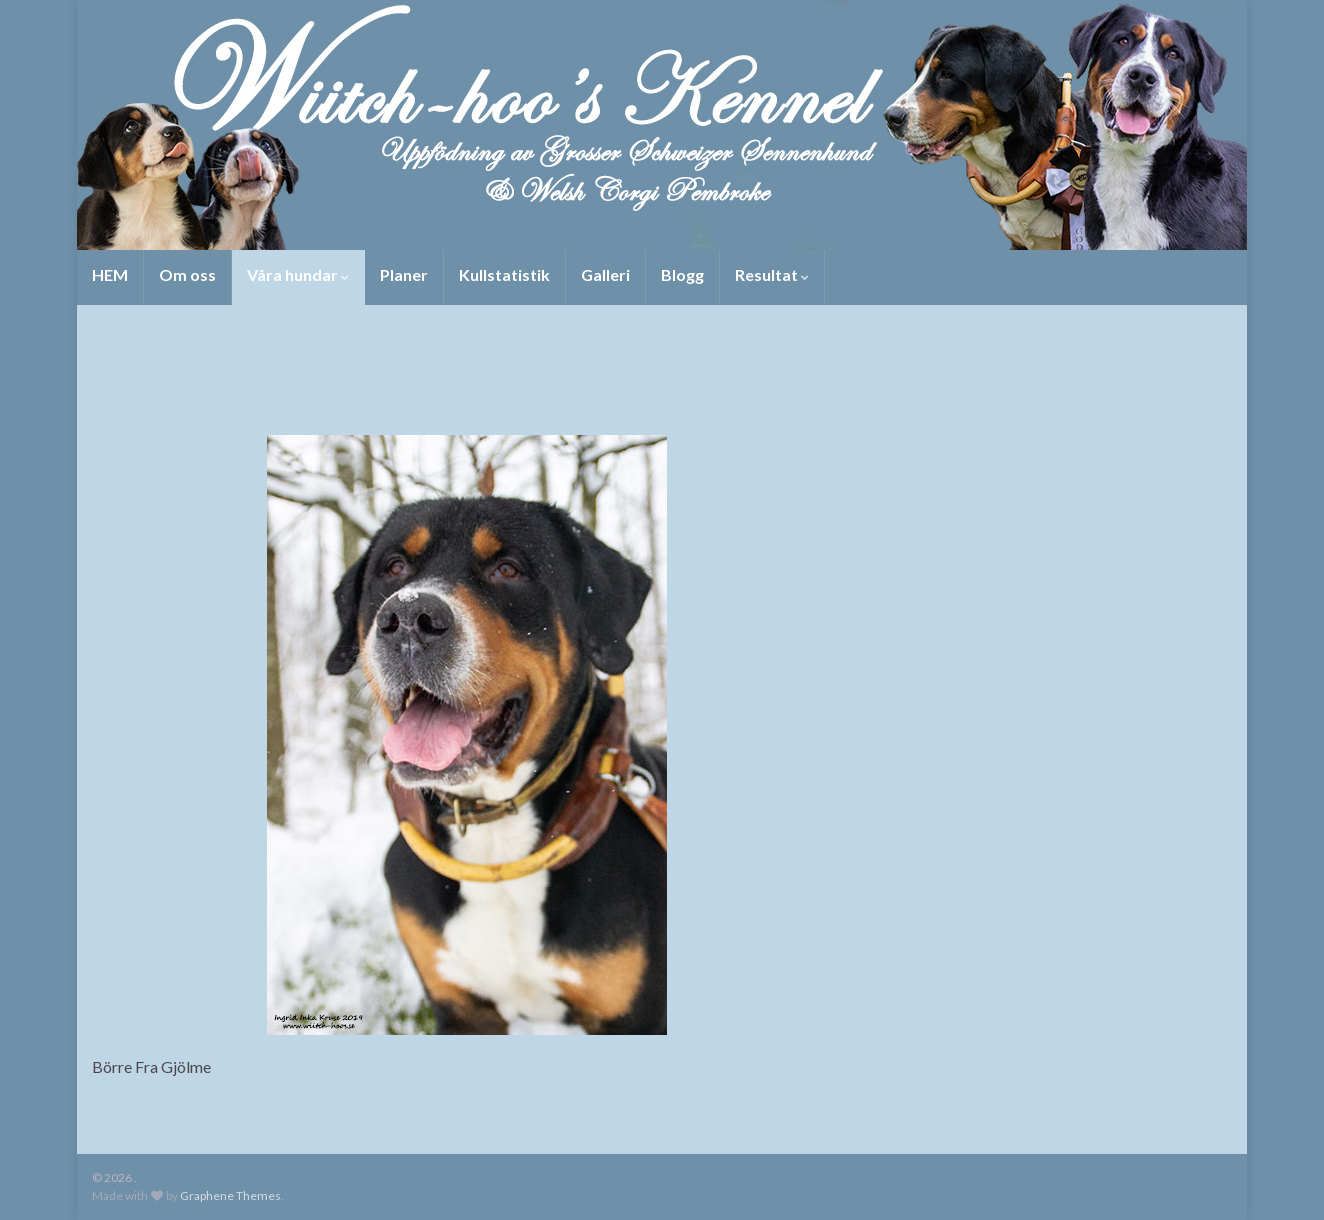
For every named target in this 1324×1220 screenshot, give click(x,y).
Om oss (187, 274)
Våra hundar (298, 274)
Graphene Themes (230, 1195)
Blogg (682, 274)
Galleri (605, 274)
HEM (110, 274)
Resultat (772, 274)
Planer (404, 274)
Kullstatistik (504, 274)
